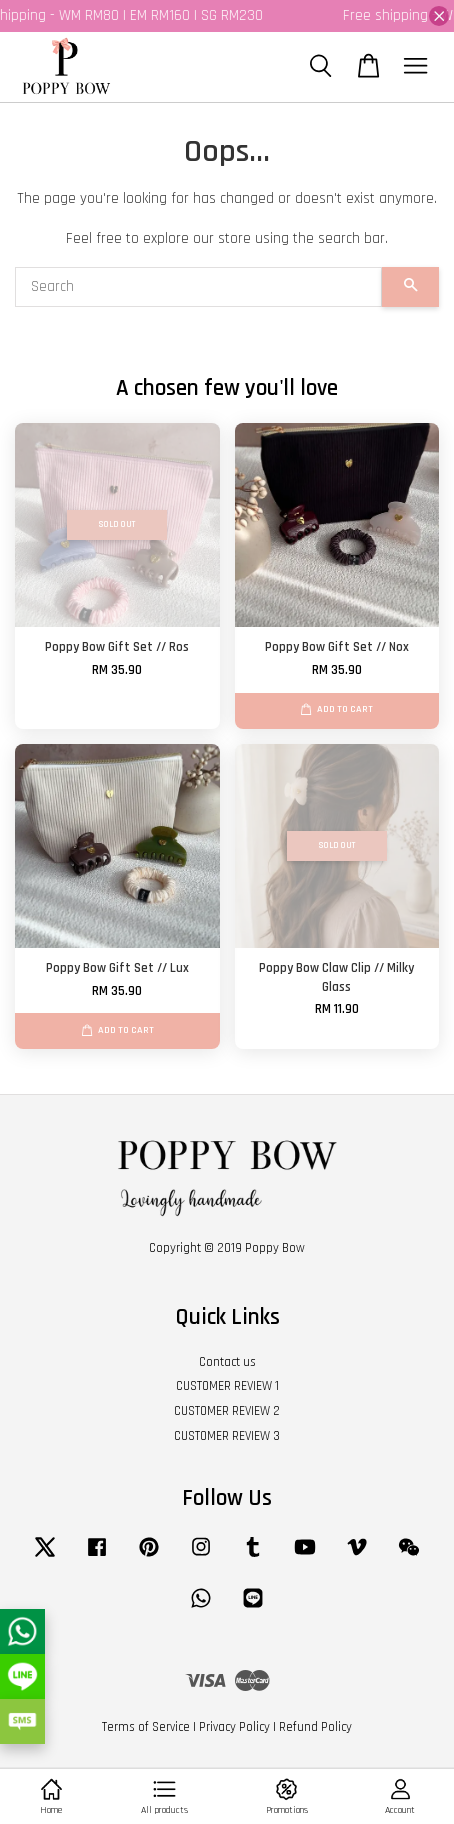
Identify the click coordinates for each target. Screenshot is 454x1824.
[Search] (198, 287)
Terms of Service (146, 1727)
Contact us (227, 1362)
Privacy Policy (234, 1727)
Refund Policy (315, 1727)
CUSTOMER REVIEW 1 (227, 1386)
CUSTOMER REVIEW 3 (227, 1436)
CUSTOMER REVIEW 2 (227, 1411)
